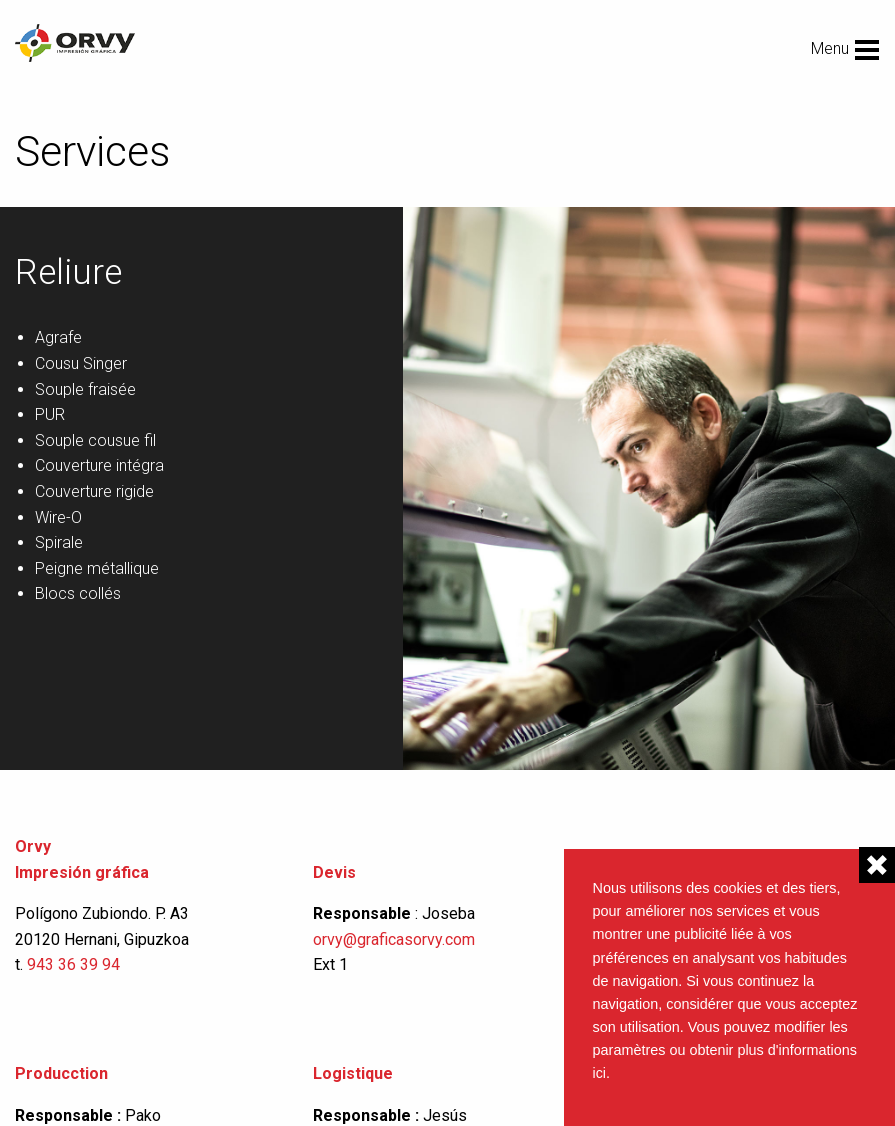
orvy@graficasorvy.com (396, 939)
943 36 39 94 (73, 964)
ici (600, 1073)
